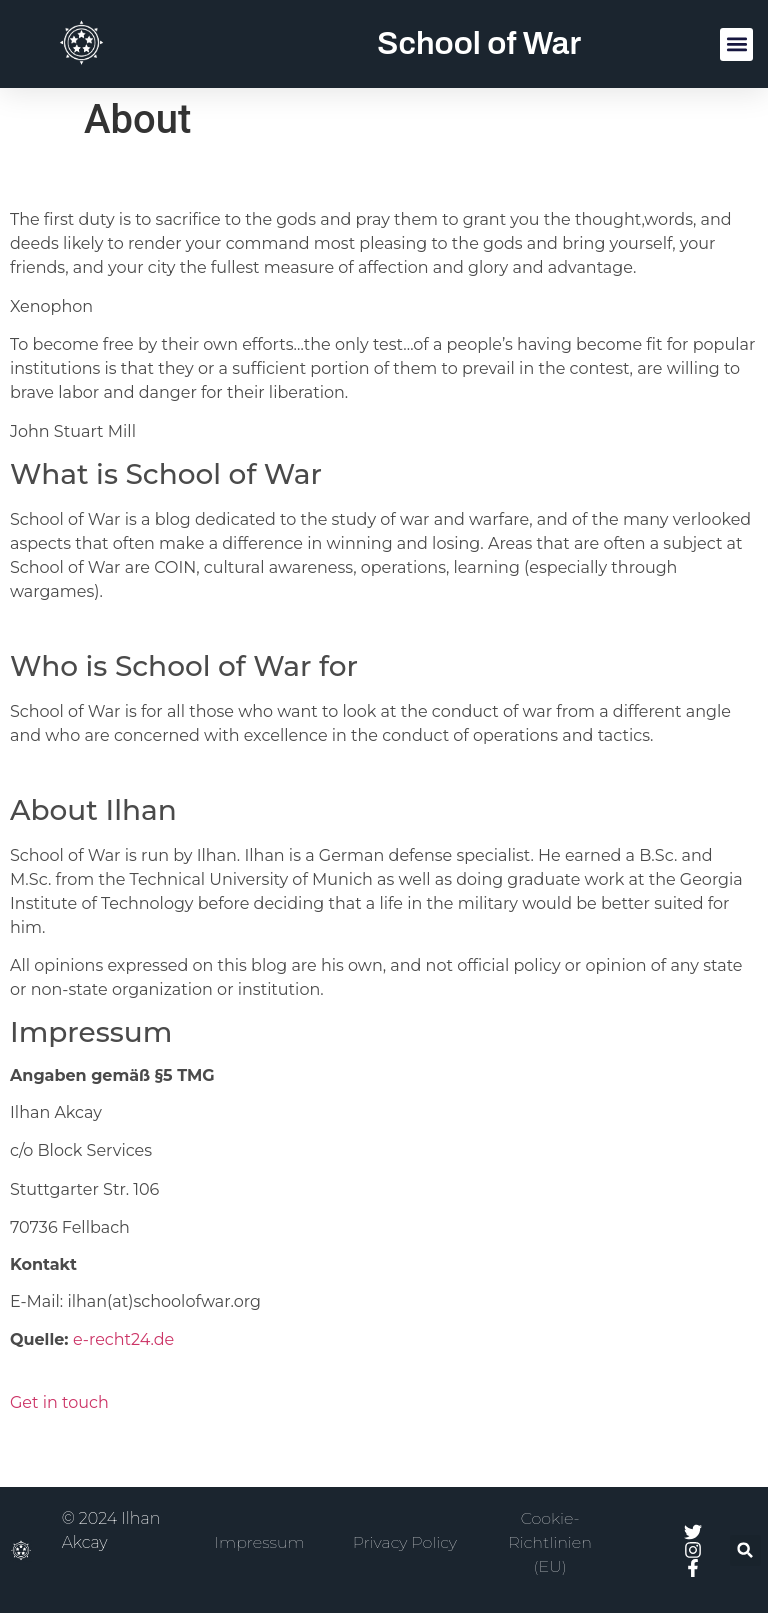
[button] (736, 44)
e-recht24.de (123, 1339)
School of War (479, 43)
